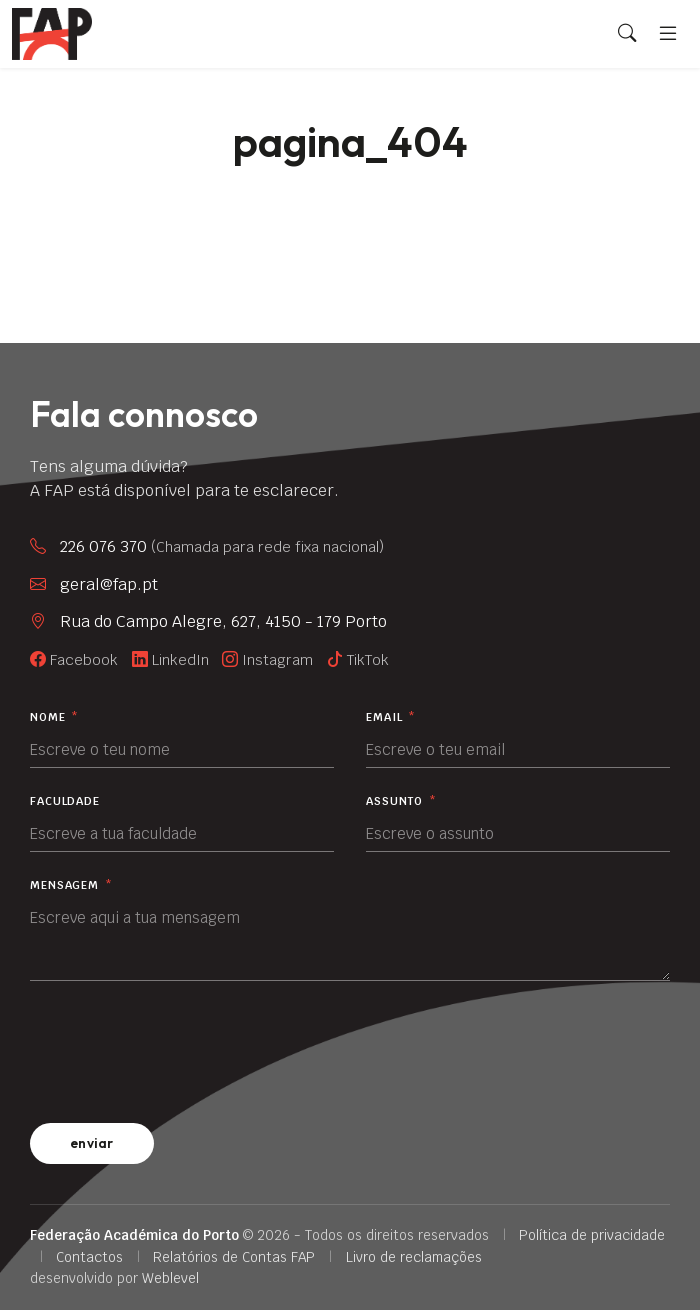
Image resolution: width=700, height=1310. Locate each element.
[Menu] (668, 33)
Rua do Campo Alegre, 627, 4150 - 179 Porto (223, 621)
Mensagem (71, 885)
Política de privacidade (592, 1235)
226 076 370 (222, 547)
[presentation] (182, 1048)
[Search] (627, 34)
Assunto (401, 801)
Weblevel (170, 1278)
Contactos (89, 1257)
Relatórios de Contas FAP (234, 1257)
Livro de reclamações (414, 1257)
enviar (92, 1143)
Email (391, 717)
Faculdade (65, 801)
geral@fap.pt (109, 584)
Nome (54, 717)
